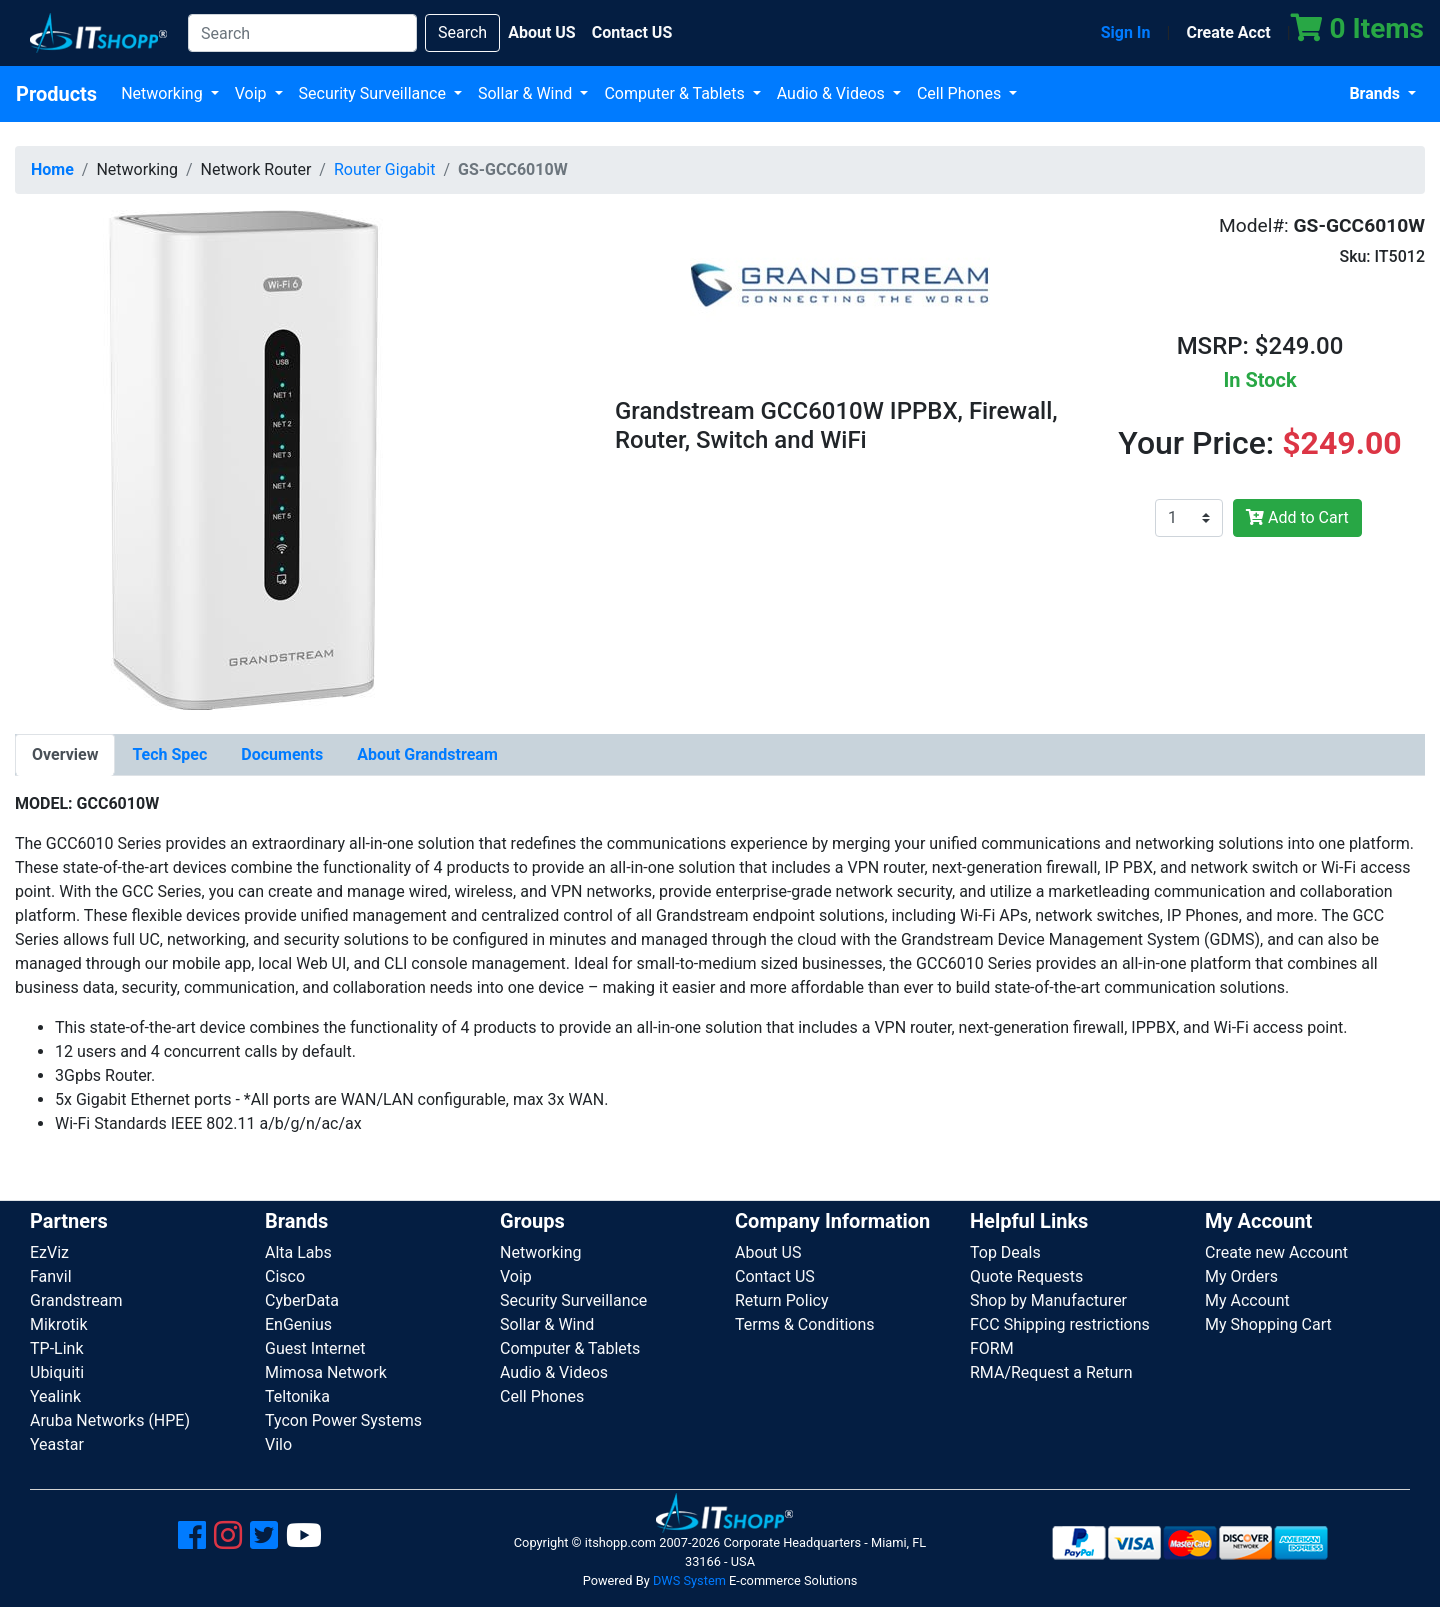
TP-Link (57, 1348)
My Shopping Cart (1268, 1324)
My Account (1247, 1300)
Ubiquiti (57, 1372)
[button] (243, 458)
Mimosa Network (326, 1372)
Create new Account (1276, 1252)
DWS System (689, 1580)
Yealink (55, 1396)
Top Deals (1005, 1252)
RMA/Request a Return (1051, 1372)
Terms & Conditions (805, 1324)
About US (768, 1252)
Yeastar (57, 1444)
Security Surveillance (374, 93)
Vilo (278, 1444)
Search (462, 32)
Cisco (285, 1276)
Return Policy (781, 1300)
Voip (253, 93)
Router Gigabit (385, 169)
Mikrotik (59, 1324)
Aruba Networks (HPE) (110, 1420)
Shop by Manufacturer (1048, 1300)
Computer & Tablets (676, 93)
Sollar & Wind (527, 93)
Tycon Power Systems (343, 1420)
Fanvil (51, 1276)
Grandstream (76, 1300)
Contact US (775, 1276)
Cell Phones (961, 93)
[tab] (65, 755)
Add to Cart (1297, 517)
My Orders (1241, 1276)
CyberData (302, 1300)
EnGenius (298, 1324)
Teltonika (297, 1396)
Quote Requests (1026, 1276)
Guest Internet (315, 1348)
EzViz (49, 1252)
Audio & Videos (833, 93)
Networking (164, 93)
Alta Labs (298, 1252)
